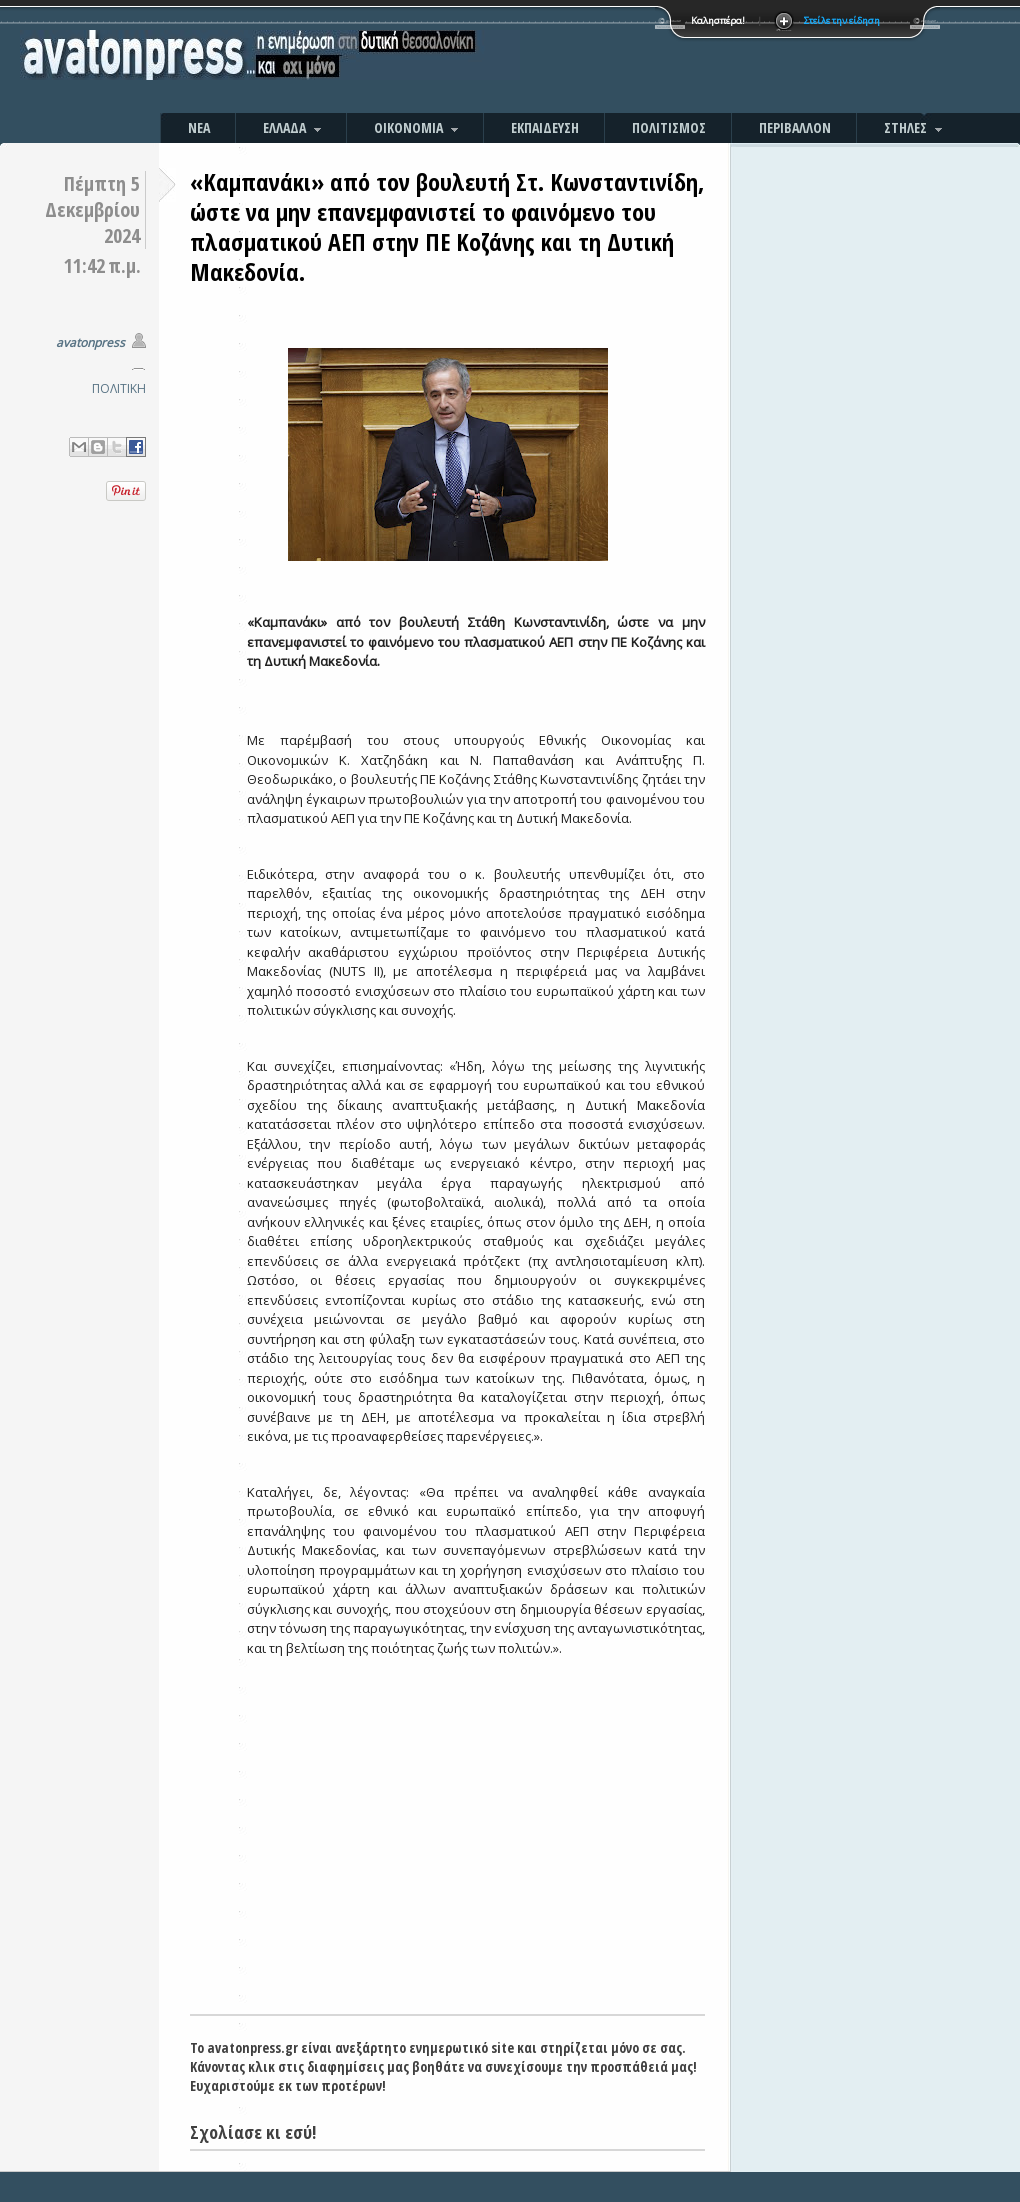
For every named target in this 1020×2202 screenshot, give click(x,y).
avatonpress (90, 342)
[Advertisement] (447, 1864)
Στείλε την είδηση (842, 20)
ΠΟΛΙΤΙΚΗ (119, 388)
